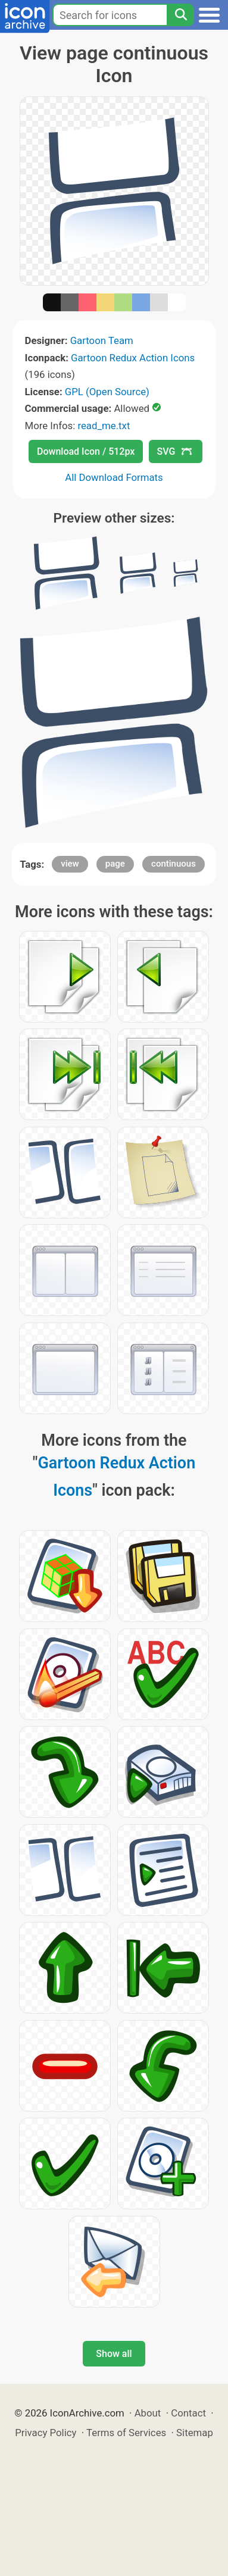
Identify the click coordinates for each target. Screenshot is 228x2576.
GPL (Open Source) (107, 392)
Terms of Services (126, 2433)
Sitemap (194, 2433)
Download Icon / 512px (86, 451)
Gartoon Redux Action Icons (133, 358)
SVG (174, 451)
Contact (188, 2413)
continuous (173, 863)
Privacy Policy (45, 2433)
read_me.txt (103, 426)
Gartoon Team (101, 340)
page (115, 863)
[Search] (180, 15)
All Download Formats (114, 477)
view (70, 863)
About (148, 2413)
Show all (114, 2353)
